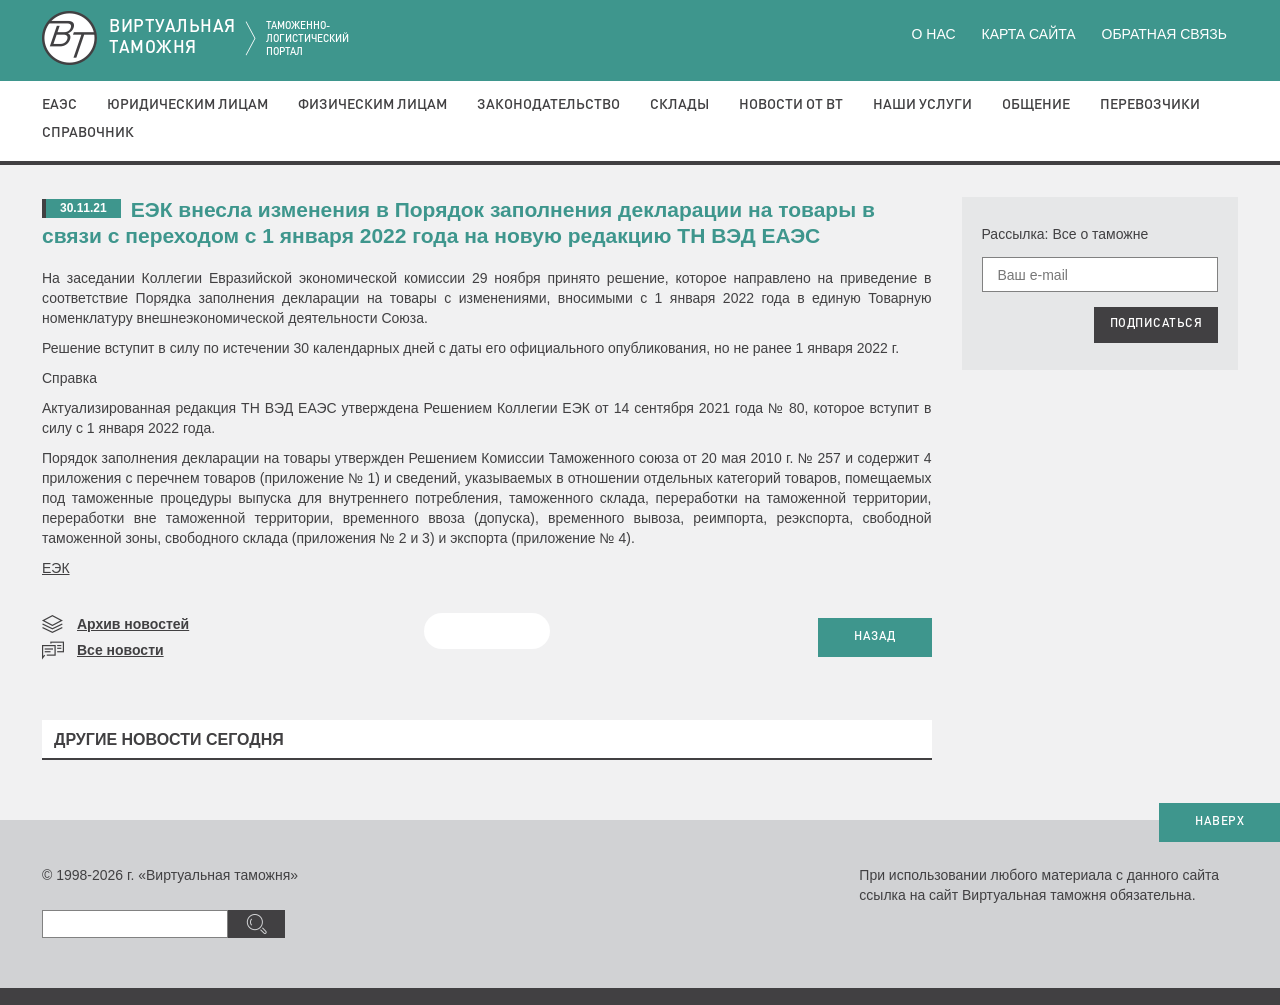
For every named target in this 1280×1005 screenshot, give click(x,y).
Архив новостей (133, 624)
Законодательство (548, 105)
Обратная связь (1164, 34)
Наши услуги (922, 105)
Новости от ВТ (791, 105)
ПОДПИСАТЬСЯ (1156, 324)
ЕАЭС (59, 105)
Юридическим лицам (187, 105)
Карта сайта (1028, 34)
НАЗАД (875, 637)
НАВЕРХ (1219, 822)
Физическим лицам (372, 105)
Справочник (88, 133)
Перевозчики (1150, 105)
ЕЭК (56, 568)
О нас (934, 34)
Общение (1036, 105)
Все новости (120, 650)
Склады (679, 105)
